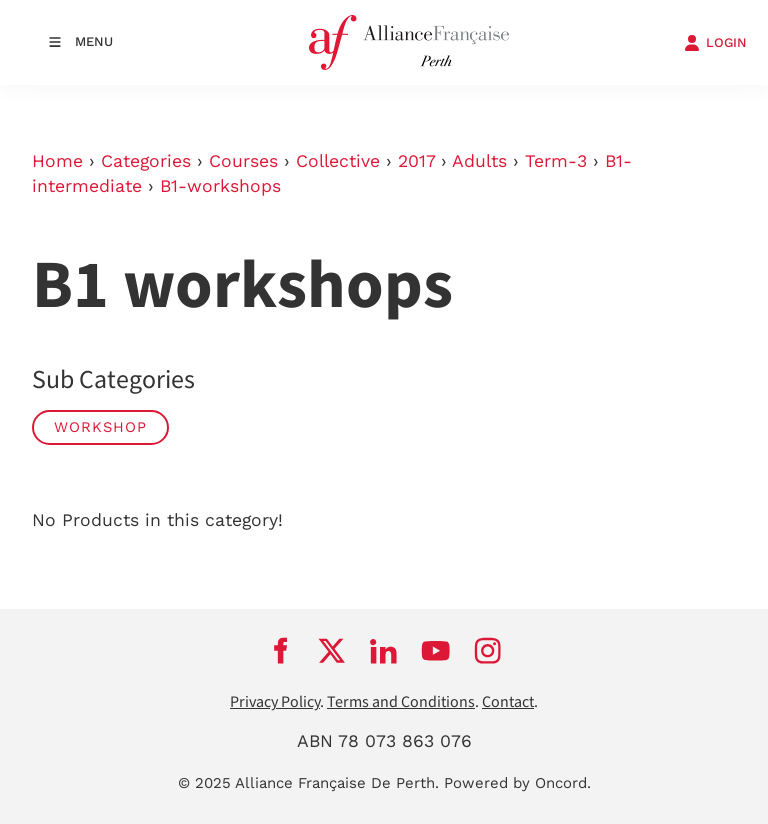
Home (57, 161)
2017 (416, 161)
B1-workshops (220, 186)
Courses (243, 161)
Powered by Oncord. (517, 783)
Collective (338, 161)
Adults (479, 161)
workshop (100, 427)
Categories (146, 161)
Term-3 (556, 161)
